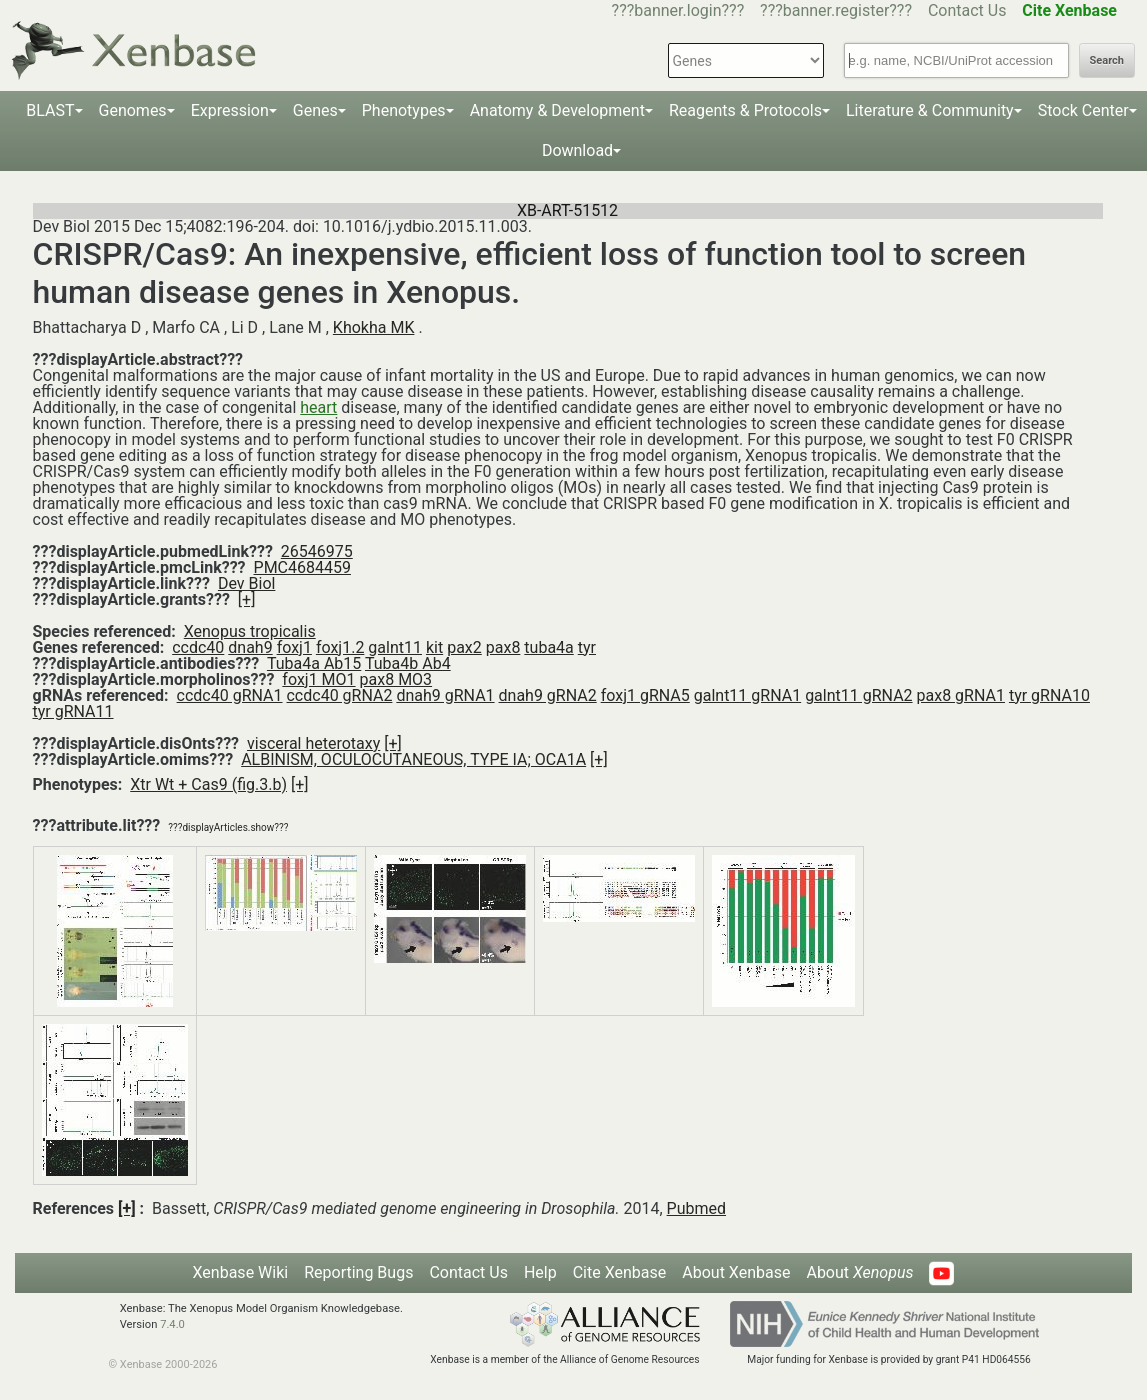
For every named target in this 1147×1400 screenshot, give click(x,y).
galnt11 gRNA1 (747, 695)
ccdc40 (198, 647)
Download (577, 150)
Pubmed (696, 1208)
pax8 (503, 647)
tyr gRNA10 (1049, 695)
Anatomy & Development (557, 110)
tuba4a (548, 647)
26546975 (317, 551)
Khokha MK (374, 327)
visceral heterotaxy (313, 743)
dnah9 (250, 647)
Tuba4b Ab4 (408, 663)
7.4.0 (172, 1324)
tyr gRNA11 (73, 711)
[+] (247, 599)
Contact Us (967, 10)
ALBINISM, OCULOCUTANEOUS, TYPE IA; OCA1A (413, 759)
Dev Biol (246, 583)
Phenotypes (404, 110)
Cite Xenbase (620, 1272)
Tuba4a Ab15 (314, 663)
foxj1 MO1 (318, 679)
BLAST (50, 110)
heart (318, 407)
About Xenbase (736, 1272)
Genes (315, 110)
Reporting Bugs (358, 1272)
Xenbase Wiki (241, 1272)
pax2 (464, 647)
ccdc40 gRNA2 (339, 695)
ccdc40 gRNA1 (230, 695)
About (859, 1272)
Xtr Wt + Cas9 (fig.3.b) (208, 784)
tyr (587, 647)
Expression (230, 110)
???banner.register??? (836, 10)
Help (540, 1272)
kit (434, 647)
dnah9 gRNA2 (548, 695)
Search (1107, 60)
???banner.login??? (678, 10)
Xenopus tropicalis (250, 631)
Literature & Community (930, 110)
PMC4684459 (302, 567)
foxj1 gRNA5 (645, 695)
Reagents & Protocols (745, 110)
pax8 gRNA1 (961, 695)
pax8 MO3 (396, 679)
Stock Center (1083, 110)
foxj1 (294, 647)
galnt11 (395, 647)
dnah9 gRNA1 (445, 695)
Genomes (133, 110)
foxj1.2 (340, 647)
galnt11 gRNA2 (858, 695)
